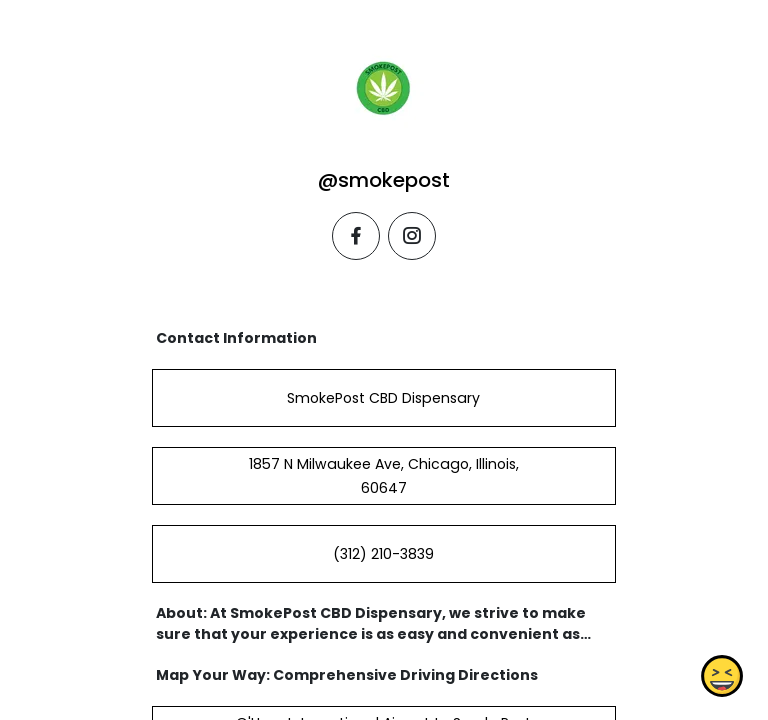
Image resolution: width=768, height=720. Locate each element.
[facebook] (356, 236)
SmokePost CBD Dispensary (383, 398)
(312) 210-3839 (383, 554)
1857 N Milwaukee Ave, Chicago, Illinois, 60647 (384, 476)
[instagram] (412, 236)
